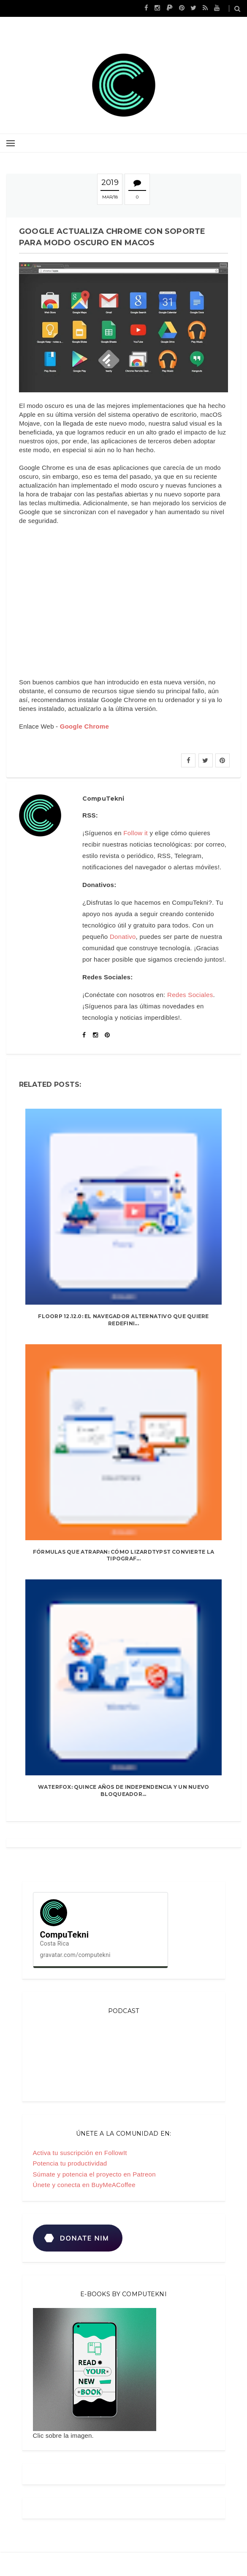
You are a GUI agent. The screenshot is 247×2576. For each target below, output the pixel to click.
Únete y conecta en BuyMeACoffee (84, 2184)
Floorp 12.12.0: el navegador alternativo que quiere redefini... (123, 1320)
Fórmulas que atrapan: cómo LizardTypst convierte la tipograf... (123, 1555)
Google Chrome (84, 726)
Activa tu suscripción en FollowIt (80, 2152)
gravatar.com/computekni (75, 1954)
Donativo (123, 936)
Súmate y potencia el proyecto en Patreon (94, 2174)
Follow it (135, 832)
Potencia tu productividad (70, 2163)
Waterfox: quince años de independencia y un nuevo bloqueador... (123, 1790)
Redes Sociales (190, 994)
